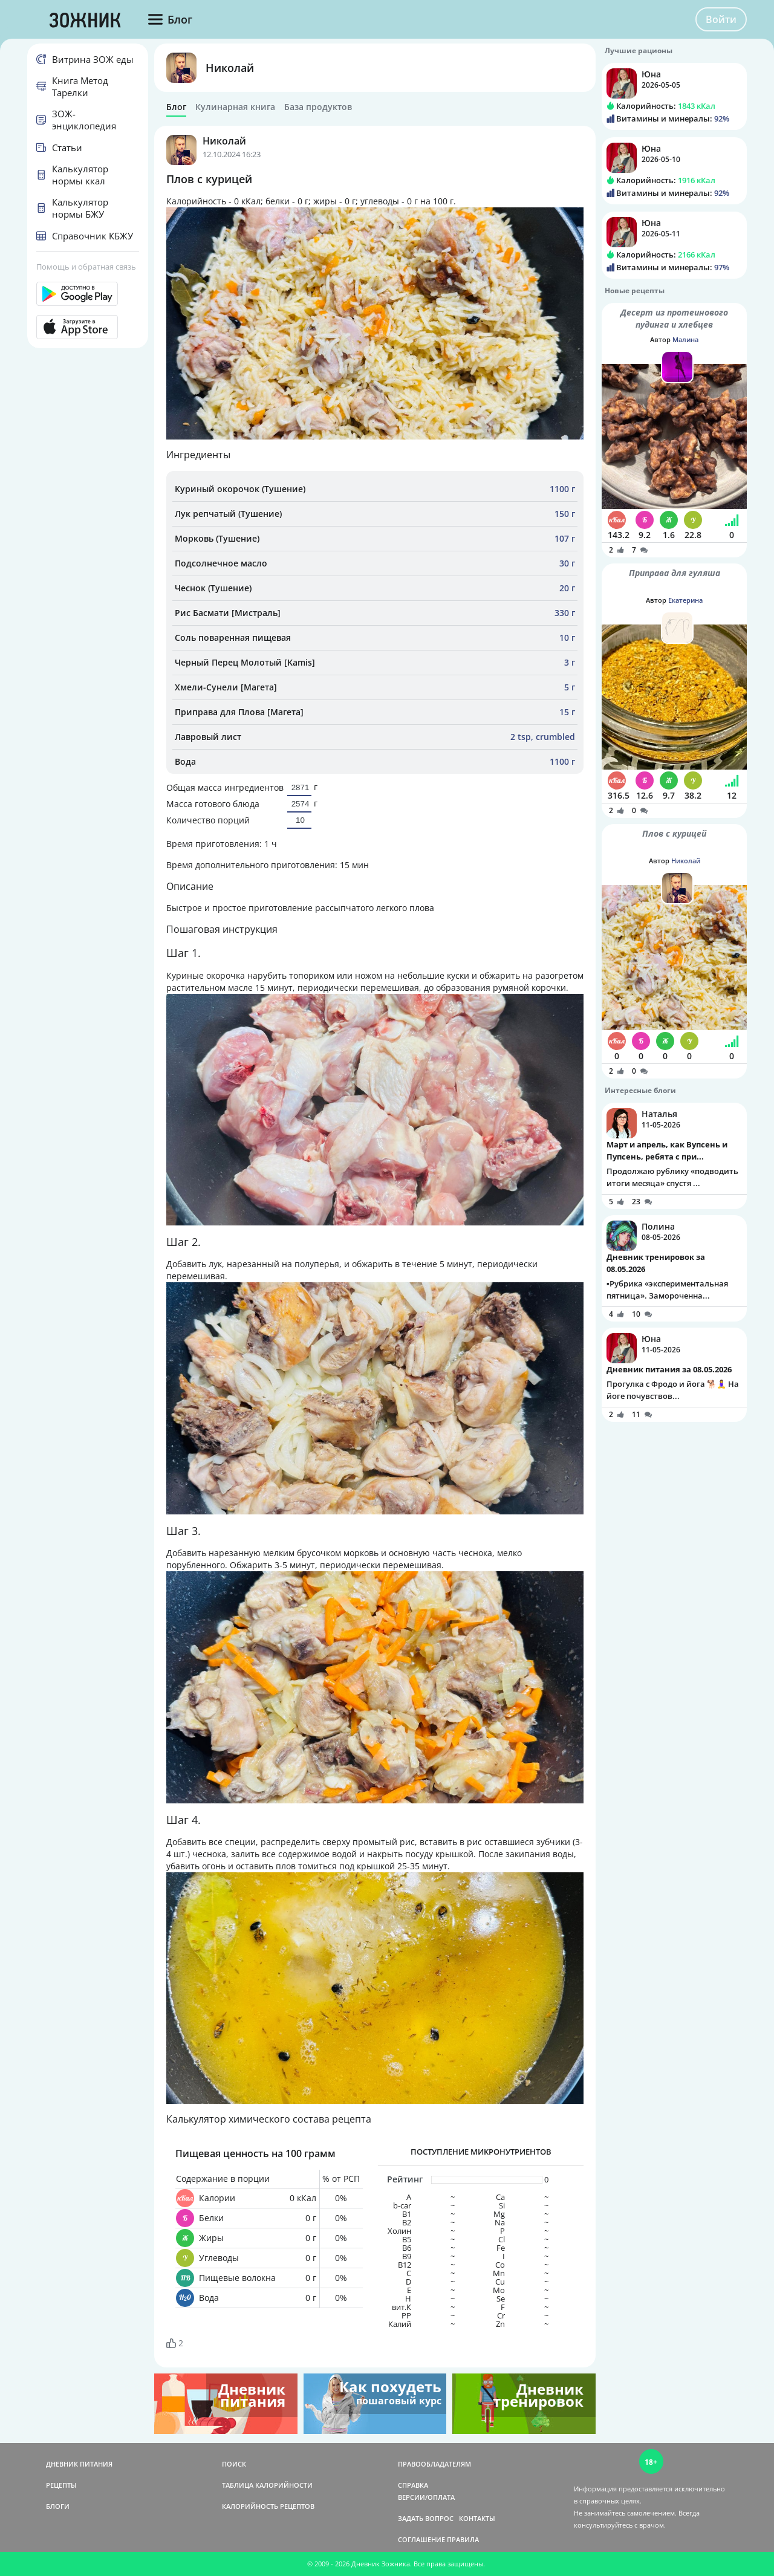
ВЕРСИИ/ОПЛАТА (426, 2497)
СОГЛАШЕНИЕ (421, 2539)
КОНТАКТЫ (477, 2518)
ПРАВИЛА (463, 2539)
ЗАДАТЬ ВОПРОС (426, 2518)
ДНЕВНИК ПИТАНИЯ (79, 2463)
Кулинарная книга (235, 107)
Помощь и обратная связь (86, 266)
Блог (176, 107)
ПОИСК (234, 2463)
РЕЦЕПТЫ (61, 2485)
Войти (721, 19)
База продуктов (318, 107)
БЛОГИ (58, 2506)
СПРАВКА (413, 2485)
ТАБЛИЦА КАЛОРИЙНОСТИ (267, 2485)
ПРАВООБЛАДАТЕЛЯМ (434, 2463)
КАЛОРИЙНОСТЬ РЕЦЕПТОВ (268, 2506)
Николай (230, 67)
